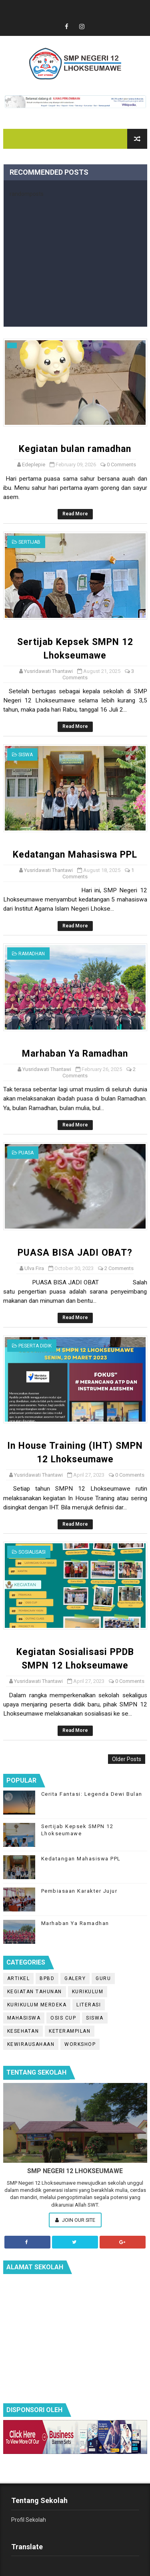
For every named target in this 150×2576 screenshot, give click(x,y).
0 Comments (121, 464)
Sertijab (29, 542)
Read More (75, 514)
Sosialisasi (32, 1552)
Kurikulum (88, 1991)
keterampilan (69, 2031)
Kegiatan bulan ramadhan (75, 449)
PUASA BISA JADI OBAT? (75, 1252)
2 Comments (119, 1268)
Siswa (25, 754)
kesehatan (23, 2031)
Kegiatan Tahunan (34, 1991)
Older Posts (126, 1759)
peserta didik (35, 1346)
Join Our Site (75, 2220)
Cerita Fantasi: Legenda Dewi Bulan (91, 1794)
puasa (26, 1153)
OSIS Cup (63, 2018)
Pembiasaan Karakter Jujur (79, 1891)
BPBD (47, 1978)
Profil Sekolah (28, 2520)
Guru (103, 1978)
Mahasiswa (24, 2018)
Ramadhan (31, 954)
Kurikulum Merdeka (37, 2005)
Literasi (88, 2005)
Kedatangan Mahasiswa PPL (75, 854)
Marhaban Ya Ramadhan (75, 1053)
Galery (75, 1978)
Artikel (18, 1978)
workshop (80, 2044)
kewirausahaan (31, 2044)
